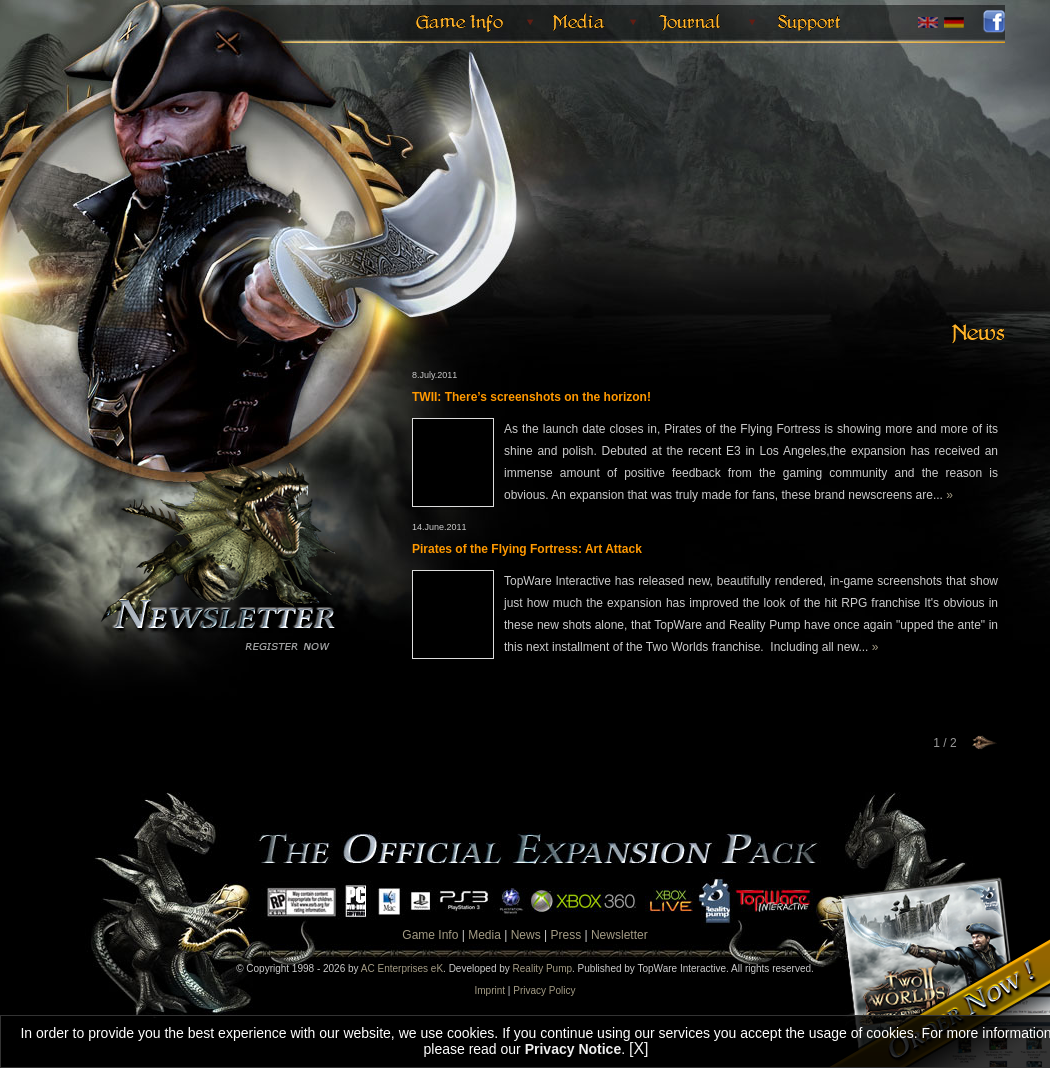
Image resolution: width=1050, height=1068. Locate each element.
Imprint (490, 990)
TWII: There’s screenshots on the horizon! (531, 397)
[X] (639, 1048)
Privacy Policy (544, 990)
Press (565, 935)
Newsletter (619, 935)
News (526, 935)
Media (484, 935)
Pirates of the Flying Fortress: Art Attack (527, 549)
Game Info (430, 935)
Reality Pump (542, 968)
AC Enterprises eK (402, 968)
